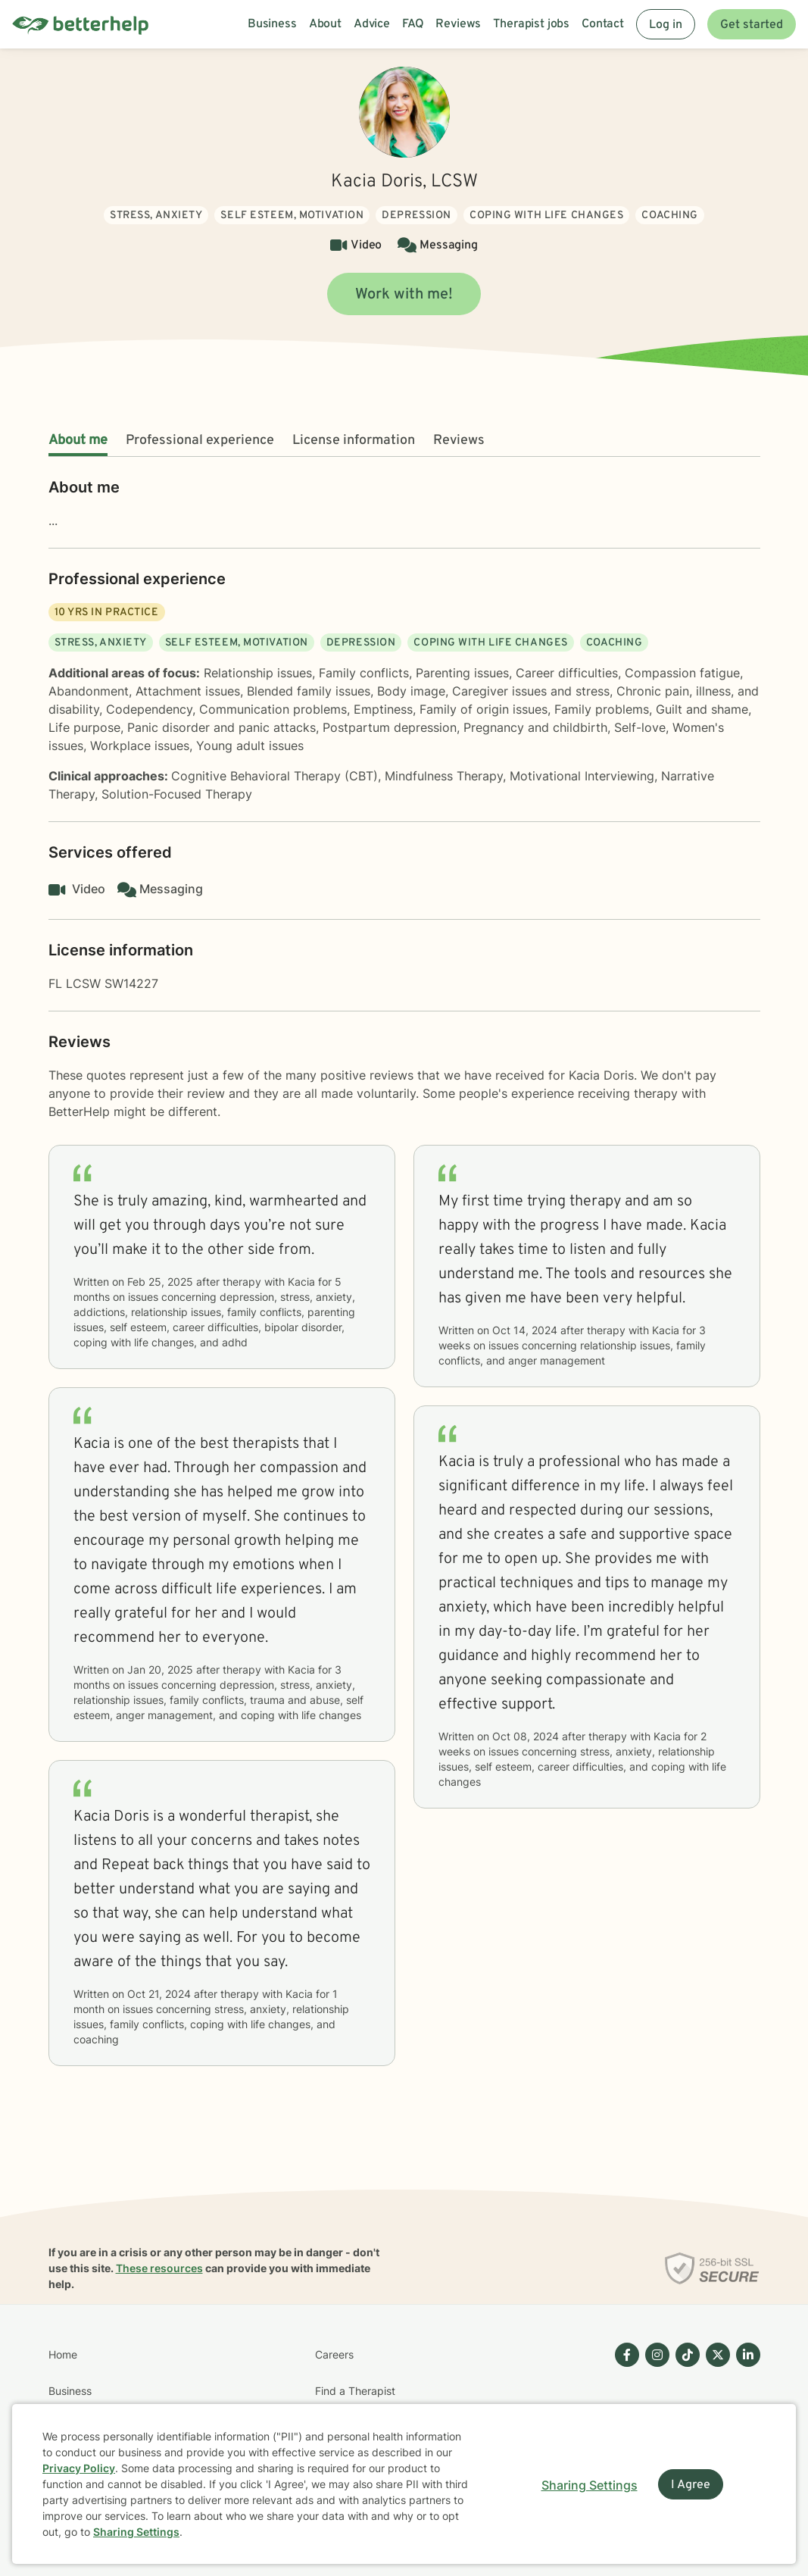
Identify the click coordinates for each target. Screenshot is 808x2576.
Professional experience (200, 440)
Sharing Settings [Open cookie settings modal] (589, 2485)
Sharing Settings (136, 2531)
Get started (751, 25)
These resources (159, 2268)
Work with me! (404, 295)
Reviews (459, 440)
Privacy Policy (78, 2468)
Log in (665, 25)
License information (353, 440)
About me (78, 440)
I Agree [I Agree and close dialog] (690, 2485)
